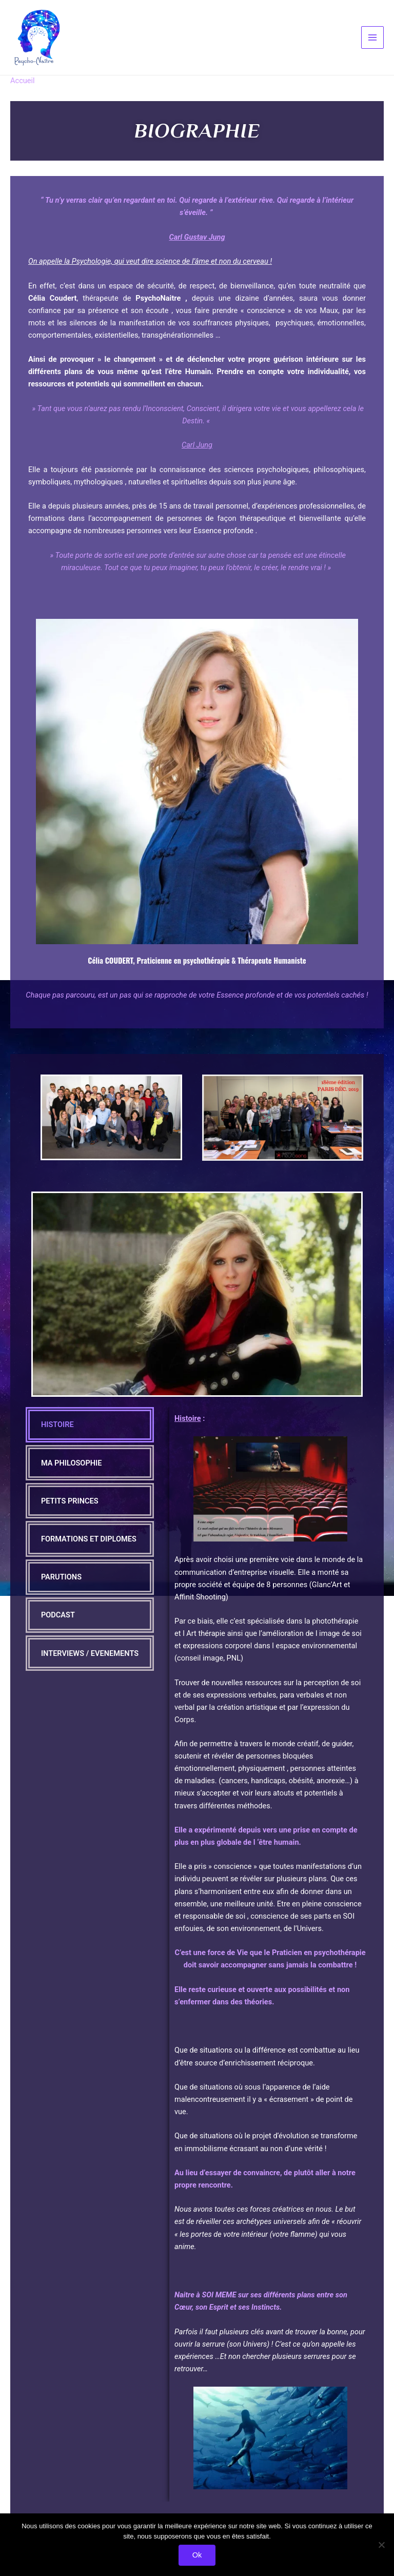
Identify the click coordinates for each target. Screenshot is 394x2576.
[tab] (90, 1434)
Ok (197, 2554)
